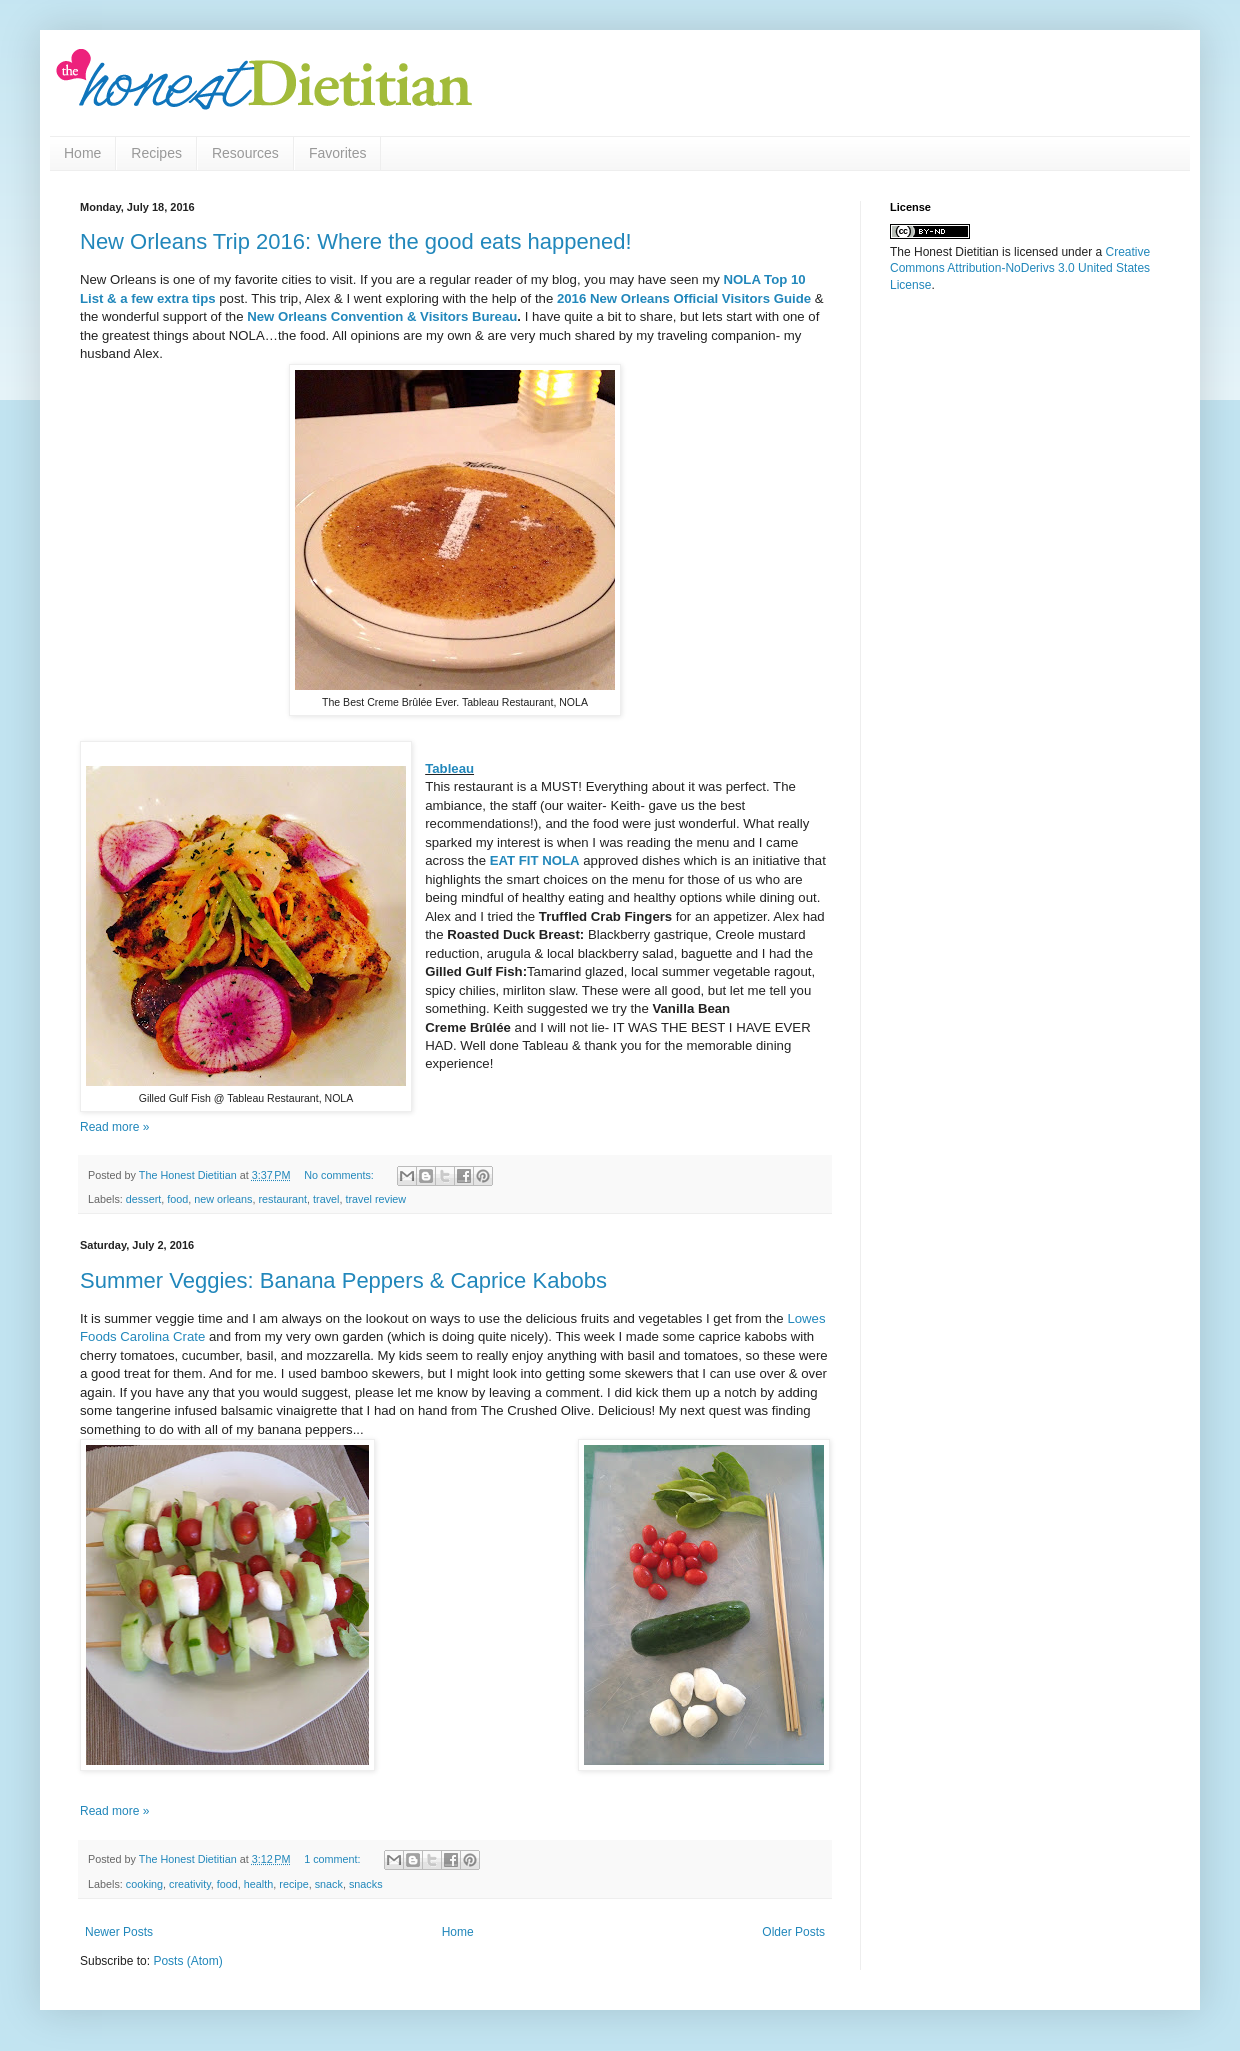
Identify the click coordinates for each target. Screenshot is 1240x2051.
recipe (293, 1884)
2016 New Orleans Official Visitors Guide (683, 298)
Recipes (156, 153)
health (258, 1884)
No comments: (340, 1175)
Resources (245, 153)
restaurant (282, 1199)
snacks (366, 1884)
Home (82, 153)
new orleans (223, 1199)
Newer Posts (119, 1932)
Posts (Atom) (187, 1961)
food (177, 1199)
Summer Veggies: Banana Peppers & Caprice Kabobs (343, 1280)
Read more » (114, 1127)
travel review (376, 1199)
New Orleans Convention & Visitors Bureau (382, 316)
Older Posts (793, 1932)
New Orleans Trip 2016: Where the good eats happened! (356, 241)
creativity (190, 1884)
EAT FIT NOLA (533, 860)
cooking (144, 1884)
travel (326, 1199)
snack (329, 1884)
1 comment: (333, 1859)
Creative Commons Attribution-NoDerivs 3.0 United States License (1020, 269)
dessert (143, 1199)
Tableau (449, 768)
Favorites (338, 153)
